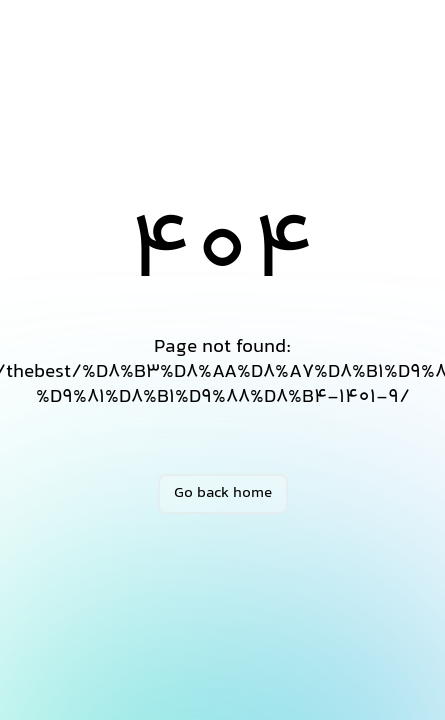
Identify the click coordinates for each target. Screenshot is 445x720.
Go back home (223, 493)
